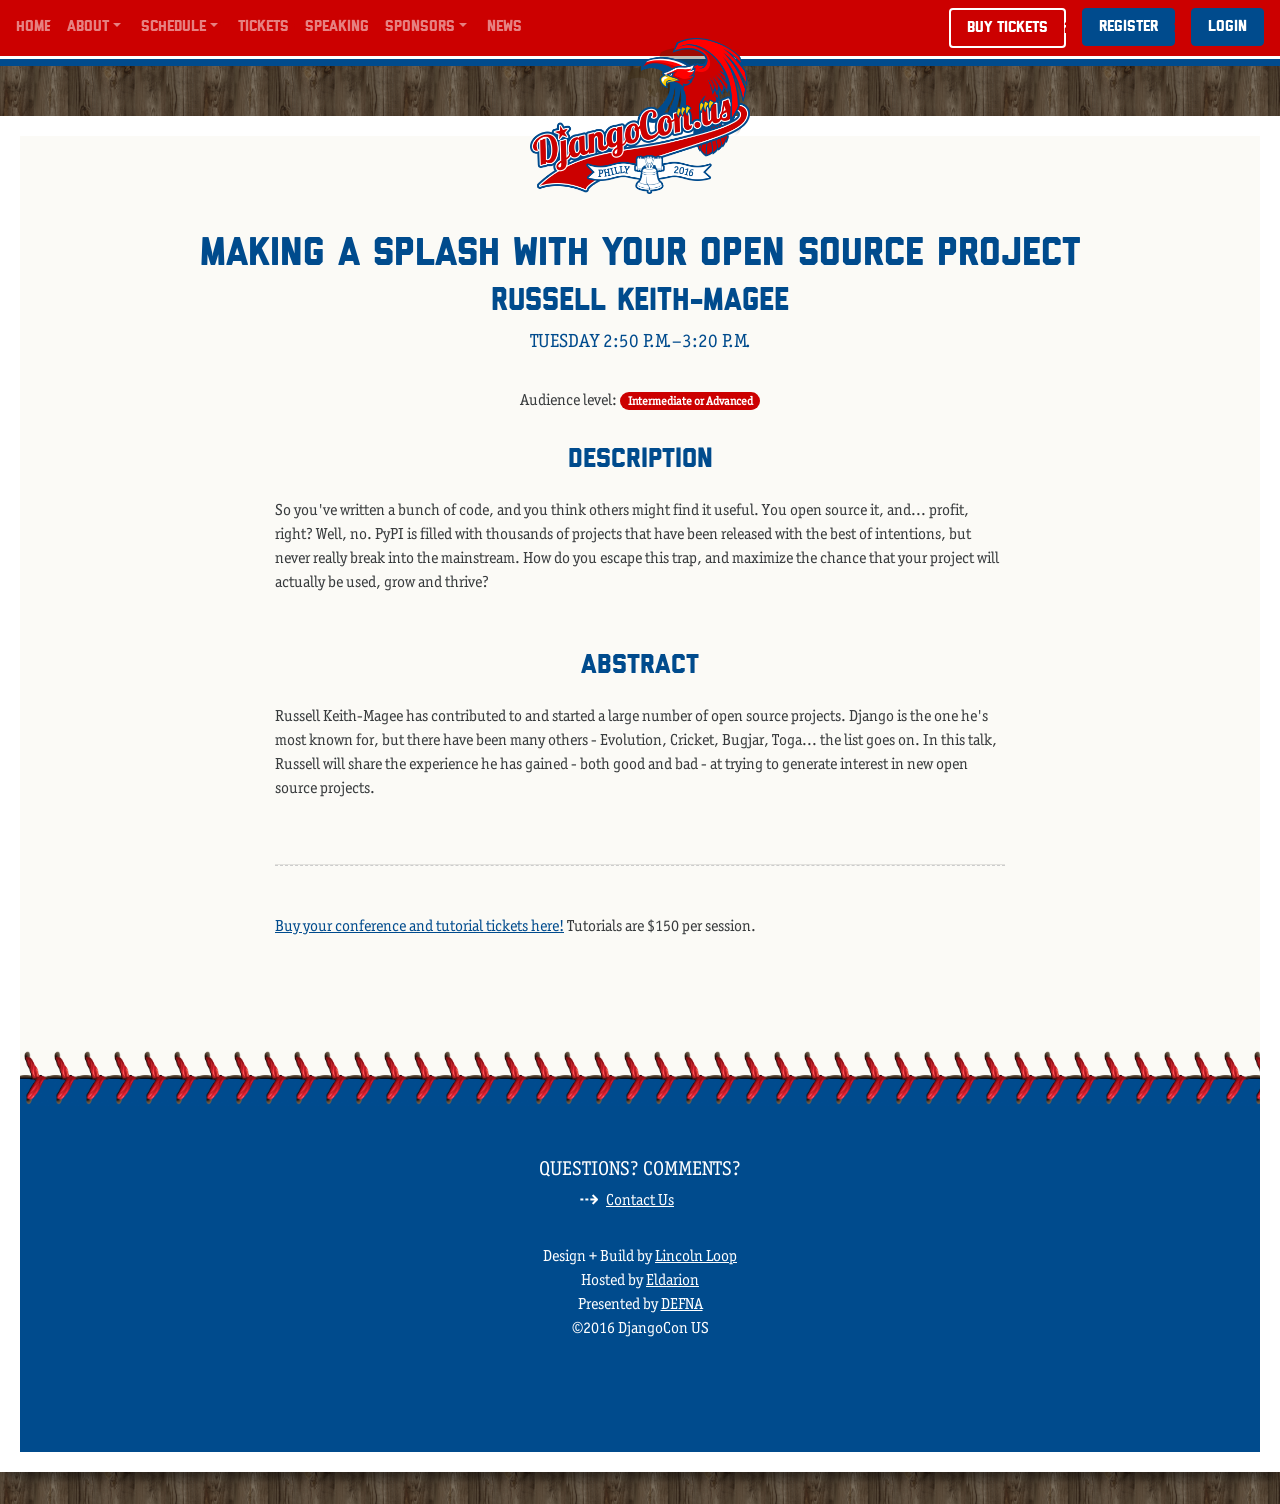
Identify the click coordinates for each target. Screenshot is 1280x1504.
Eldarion (672, 1279)
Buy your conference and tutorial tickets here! (419, 925)
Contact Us (640, 1199)
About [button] (88, 26)
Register (1128, 26)
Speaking (337, 26)
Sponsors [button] (420, 26)
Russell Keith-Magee (640, 301)
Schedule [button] (173, 26)
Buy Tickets (1007, 27)
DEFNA (682, 1303)
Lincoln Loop (696, 1255)
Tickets (263, 26)
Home (33, 26)
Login (1227, 26)
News (504, 26)
